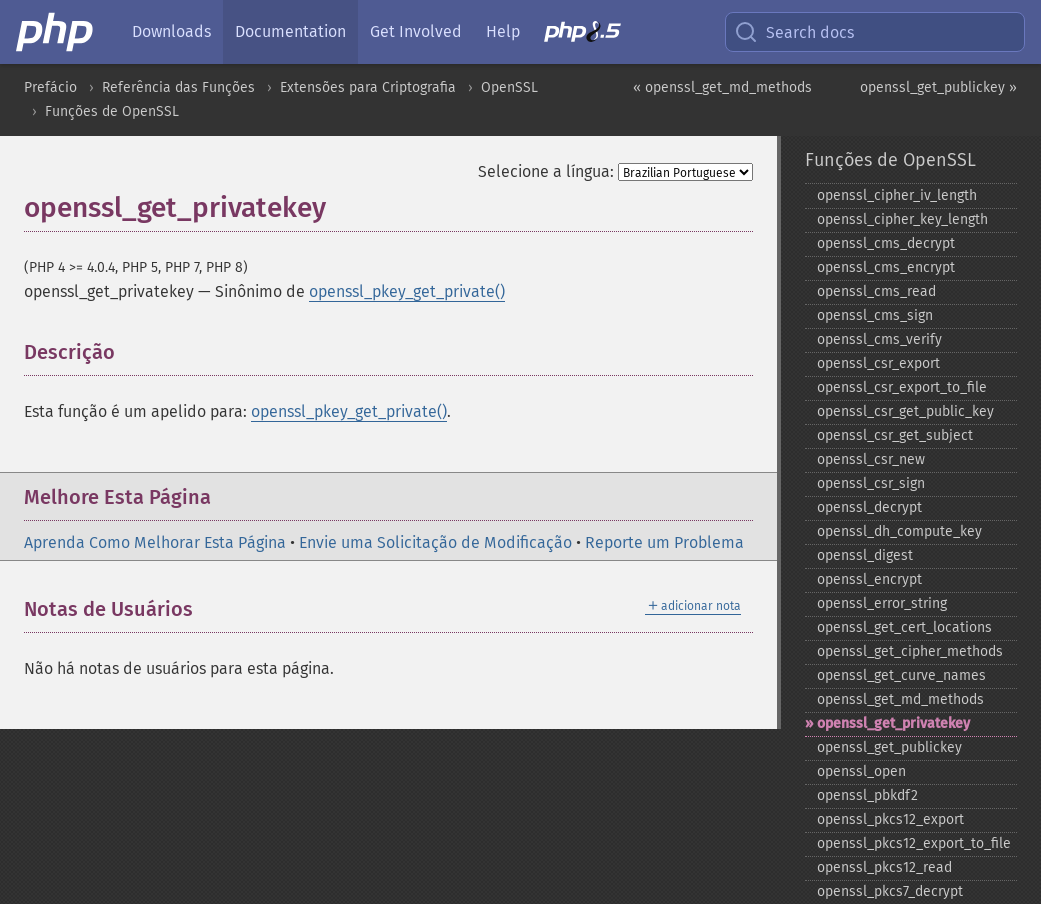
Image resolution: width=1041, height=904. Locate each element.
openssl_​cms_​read (876, 291)
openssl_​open (861, 771)
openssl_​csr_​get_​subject (895, 435)
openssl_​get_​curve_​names (901, 675)
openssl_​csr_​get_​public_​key (905, 411)
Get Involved (416, 31)
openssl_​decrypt (869, 507)
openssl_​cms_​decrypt (886, 243)
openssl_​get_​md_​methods (900, 699)
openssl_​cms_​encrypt (886, 267)
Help (503, 31)
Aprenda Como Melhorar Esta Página (155, 542)
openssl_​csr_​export (878, 363)
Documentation (290, 31)
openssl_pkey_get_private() (407, 291)
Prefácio (50, 87)
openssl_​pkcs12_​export (890, 819)
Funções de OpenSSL (112, 111)
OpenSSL (509, 87)
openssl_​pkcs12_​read (884, 867)
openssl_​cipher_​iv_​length (897, 195)
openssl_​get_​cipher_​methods (910, 651)
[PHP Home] (56, 32)
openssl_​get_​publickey (889, 747)
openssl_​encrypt (869, 579)
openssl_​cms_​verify (879, 339)
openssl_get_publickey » (938, 87)
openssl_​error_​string (882, 603)
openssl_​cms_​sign (875, 315)
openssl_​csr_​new (871, 459)
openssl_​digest (865, 555)
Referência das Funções (178, 87)
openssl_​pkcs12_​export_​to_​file (914, 843)
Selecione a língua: (546, 171)
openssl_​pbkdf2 (867, 795)
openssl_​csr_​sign (871, 483)
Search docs (794, 32)
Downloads (171, 31)
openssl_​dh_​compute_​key (899, 531)
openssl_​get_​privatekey (893, 723)
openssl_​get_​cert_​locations (904, 627)
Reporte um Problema (664, 542)
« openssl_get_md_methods (722, 87)
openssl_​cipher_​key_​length (902, 219)
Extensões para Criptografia (368, 87)
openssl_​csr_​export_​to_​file (902, 387)
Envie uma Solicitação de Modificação (435, 542)
